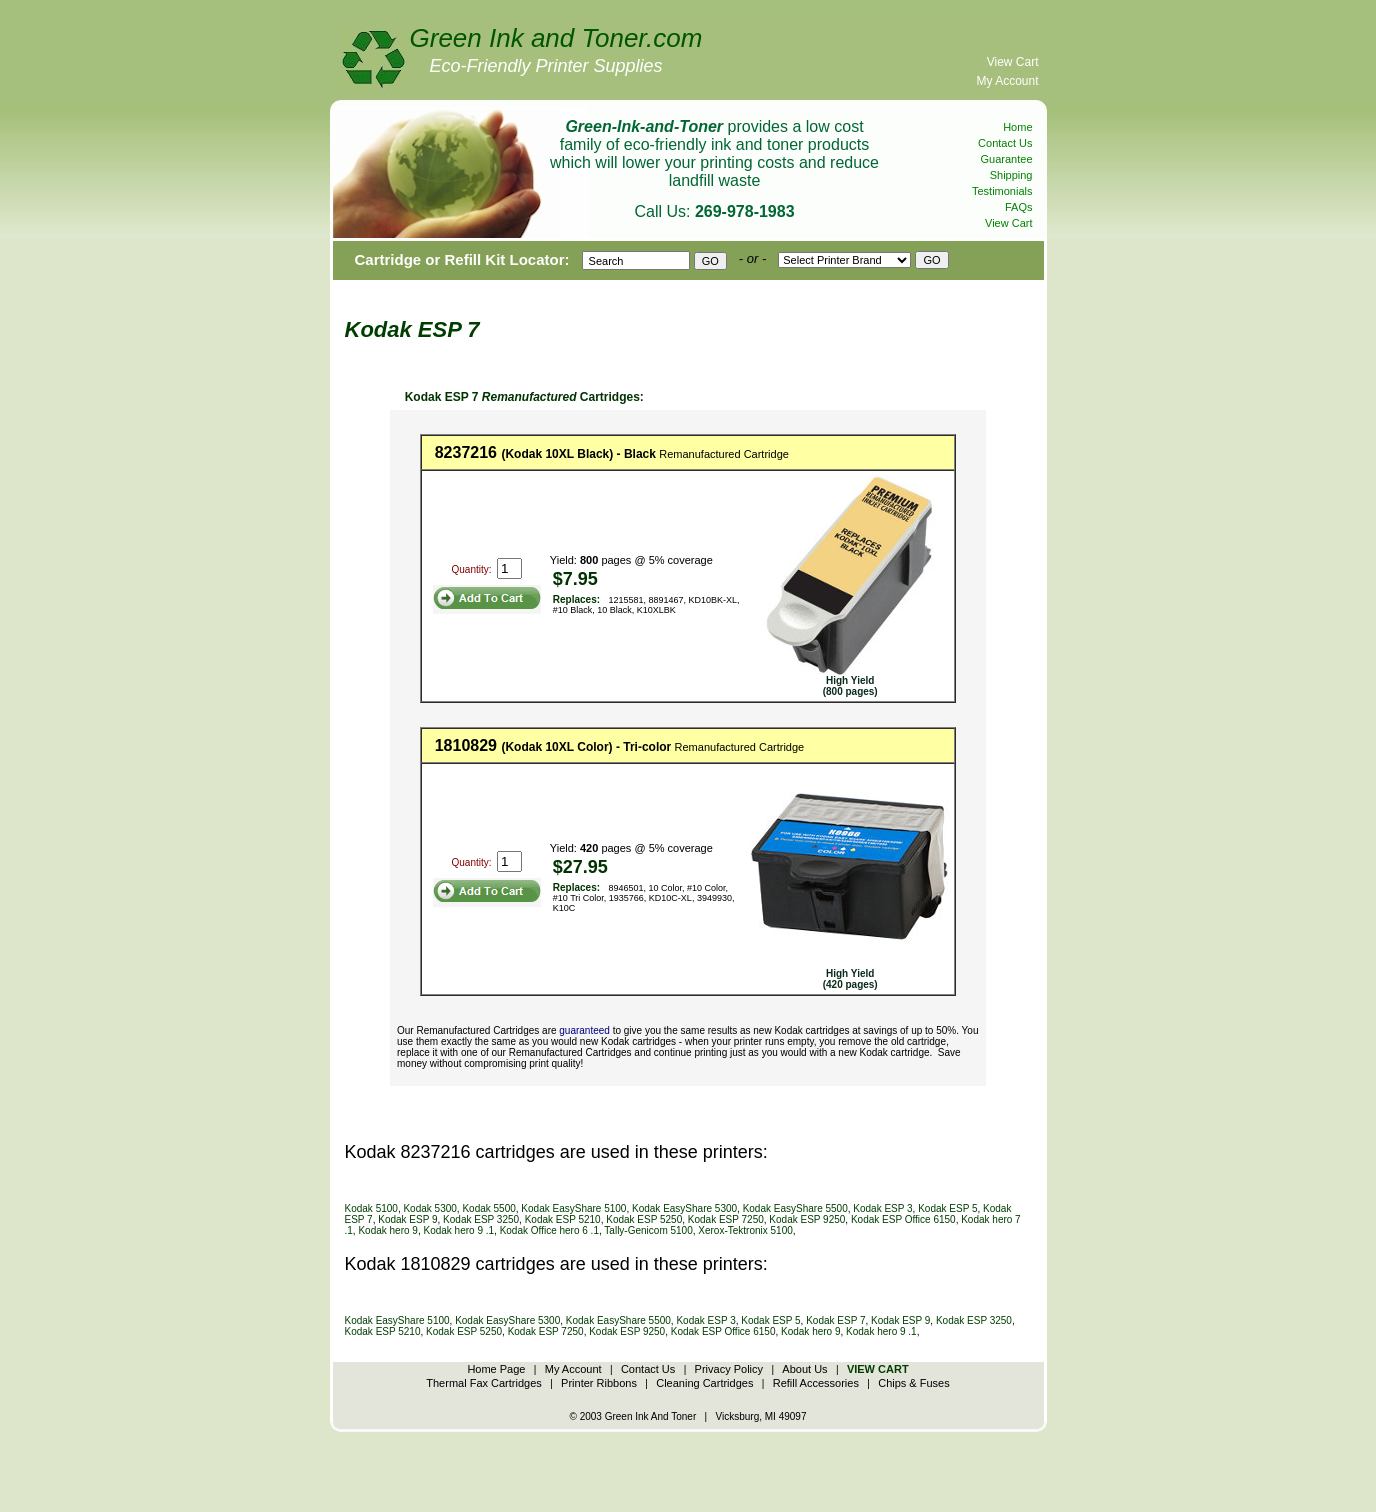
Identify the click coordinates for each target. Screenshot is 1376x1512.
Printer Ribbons (599, 1383)
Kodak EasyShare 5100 (573, 1208)
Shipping (1011, 175)
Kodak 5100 (371, 1208)
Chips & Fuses (914, 1383)
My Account (1007, 81)
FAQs (1019, 207)
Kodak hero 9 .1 (458, 1230)
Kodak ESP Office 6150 (903, 1219)
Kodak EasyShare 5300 (684, 1208)
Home (1017, 127)
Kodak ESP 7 (835, 1320)
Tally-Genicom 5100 (648, 1230)
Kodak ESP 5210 (563, 1219)
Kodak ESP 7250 (726, 1219)
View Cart (1013, 62)
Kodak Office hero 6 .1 (549, 1230)
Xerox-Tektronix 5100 (745, 1230)
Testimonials (1002, 191)
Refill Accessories (816, 1383)
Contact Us (1005, 143)
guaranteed (584, 1030)
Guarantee (1007, 159)
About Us (804, 1369)
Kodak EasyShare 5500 (795, 1208)
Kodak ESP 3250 (481, 1219)
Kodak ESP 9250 (807, 1219)
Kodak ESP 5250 (644, 1219)
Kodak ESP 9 (407, 1219)
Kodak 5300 (429, 1208)
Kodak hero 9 (388, 1230)
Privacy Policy (729, 1369)
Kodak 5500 (488, 1208)
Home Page (496, 1369)
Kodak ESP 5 (947, 1208)
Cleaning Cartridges (704, 1383)
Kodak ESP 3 (882, 1208)
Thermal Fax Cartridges (484, 1383)
